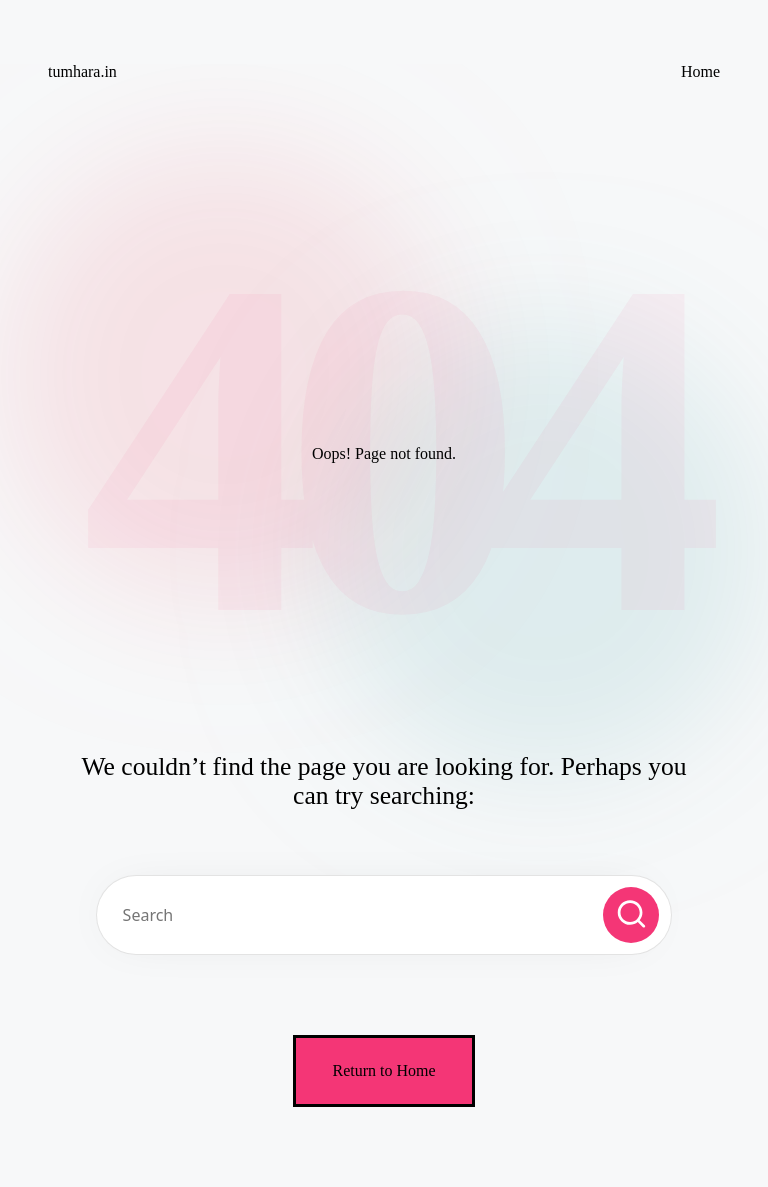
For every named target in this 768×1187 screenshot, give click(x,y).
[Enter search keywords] (384, 915)
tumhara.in (82, 71)
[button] (631, 915)
